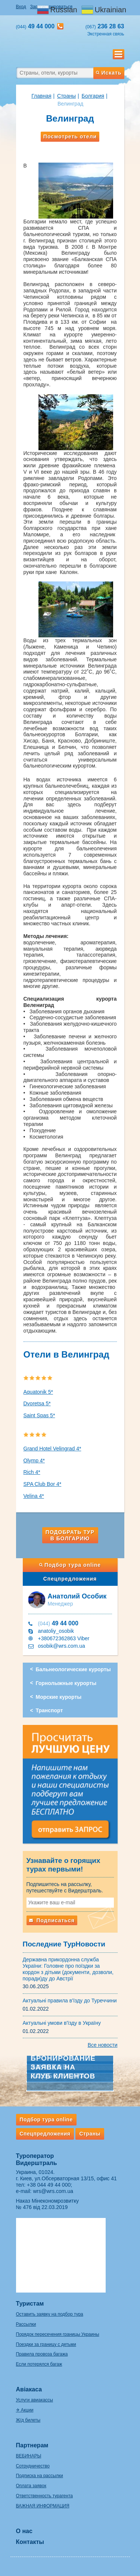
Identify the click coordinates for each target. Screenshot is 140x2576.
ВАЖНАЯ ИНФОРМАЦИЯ (42, 2505)
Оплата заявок (31, 2485)
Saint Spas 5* (39, 1415)
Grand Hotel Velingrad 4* (52, 1449)
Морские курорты (59, 1697)
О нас (24, 2531)
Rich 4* (32, 1472)
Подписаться (52, 1920)
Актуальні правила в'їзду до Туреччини (70, 2001)
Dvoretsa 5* (37, 1403)
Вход (21, 6)
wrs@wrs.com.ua (53, 2191)
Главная (41, 96)
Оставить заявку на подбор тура (49, 2314)
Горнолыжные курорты (66, 1683)
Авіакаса (29, 2389)
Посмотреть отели (70, 136)
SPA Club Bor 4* (43, 1484)
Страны (66, 96)
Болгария (93, 96)
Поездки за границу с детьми (46, 2344)
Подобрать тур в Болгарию (70, 1535)
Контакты (30, 2542)
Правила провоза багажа (42, 2354)
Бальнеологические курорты (73, 1669)
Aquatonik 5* (38, 1392)
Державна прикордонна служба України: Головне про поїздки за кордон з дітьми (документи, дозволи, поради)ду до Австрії (68, 1969)
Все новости (103, 2045)
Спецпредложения (70, 1579)
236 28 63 (104, 26)
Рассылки (26, 2324)
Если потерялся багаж (39, 2364)
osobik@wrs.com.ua (61, 1646)
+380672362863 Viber (64, 1638)
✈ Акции (25, 2410)
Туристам (30, 2303)
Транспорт (49, 1710)
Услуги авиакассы (34, 2400)
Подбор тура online (70, 1565)
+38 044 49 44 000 (49, 2185)
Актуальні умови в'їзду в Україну (62, 2023)
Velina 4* (34, 1496)
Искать (108, 73)
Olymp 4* (34, 1460)
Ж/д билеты (28, 2420)
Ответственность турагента (44, 2495)
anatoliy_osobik (56, 1631)
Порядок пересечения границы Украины (57, 2334)
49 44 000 (58, 1623)
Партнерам (32, 2445)
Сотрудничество (33, 2466)
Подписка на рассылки (39, 2475)
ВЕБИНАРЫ (28, 2456)
